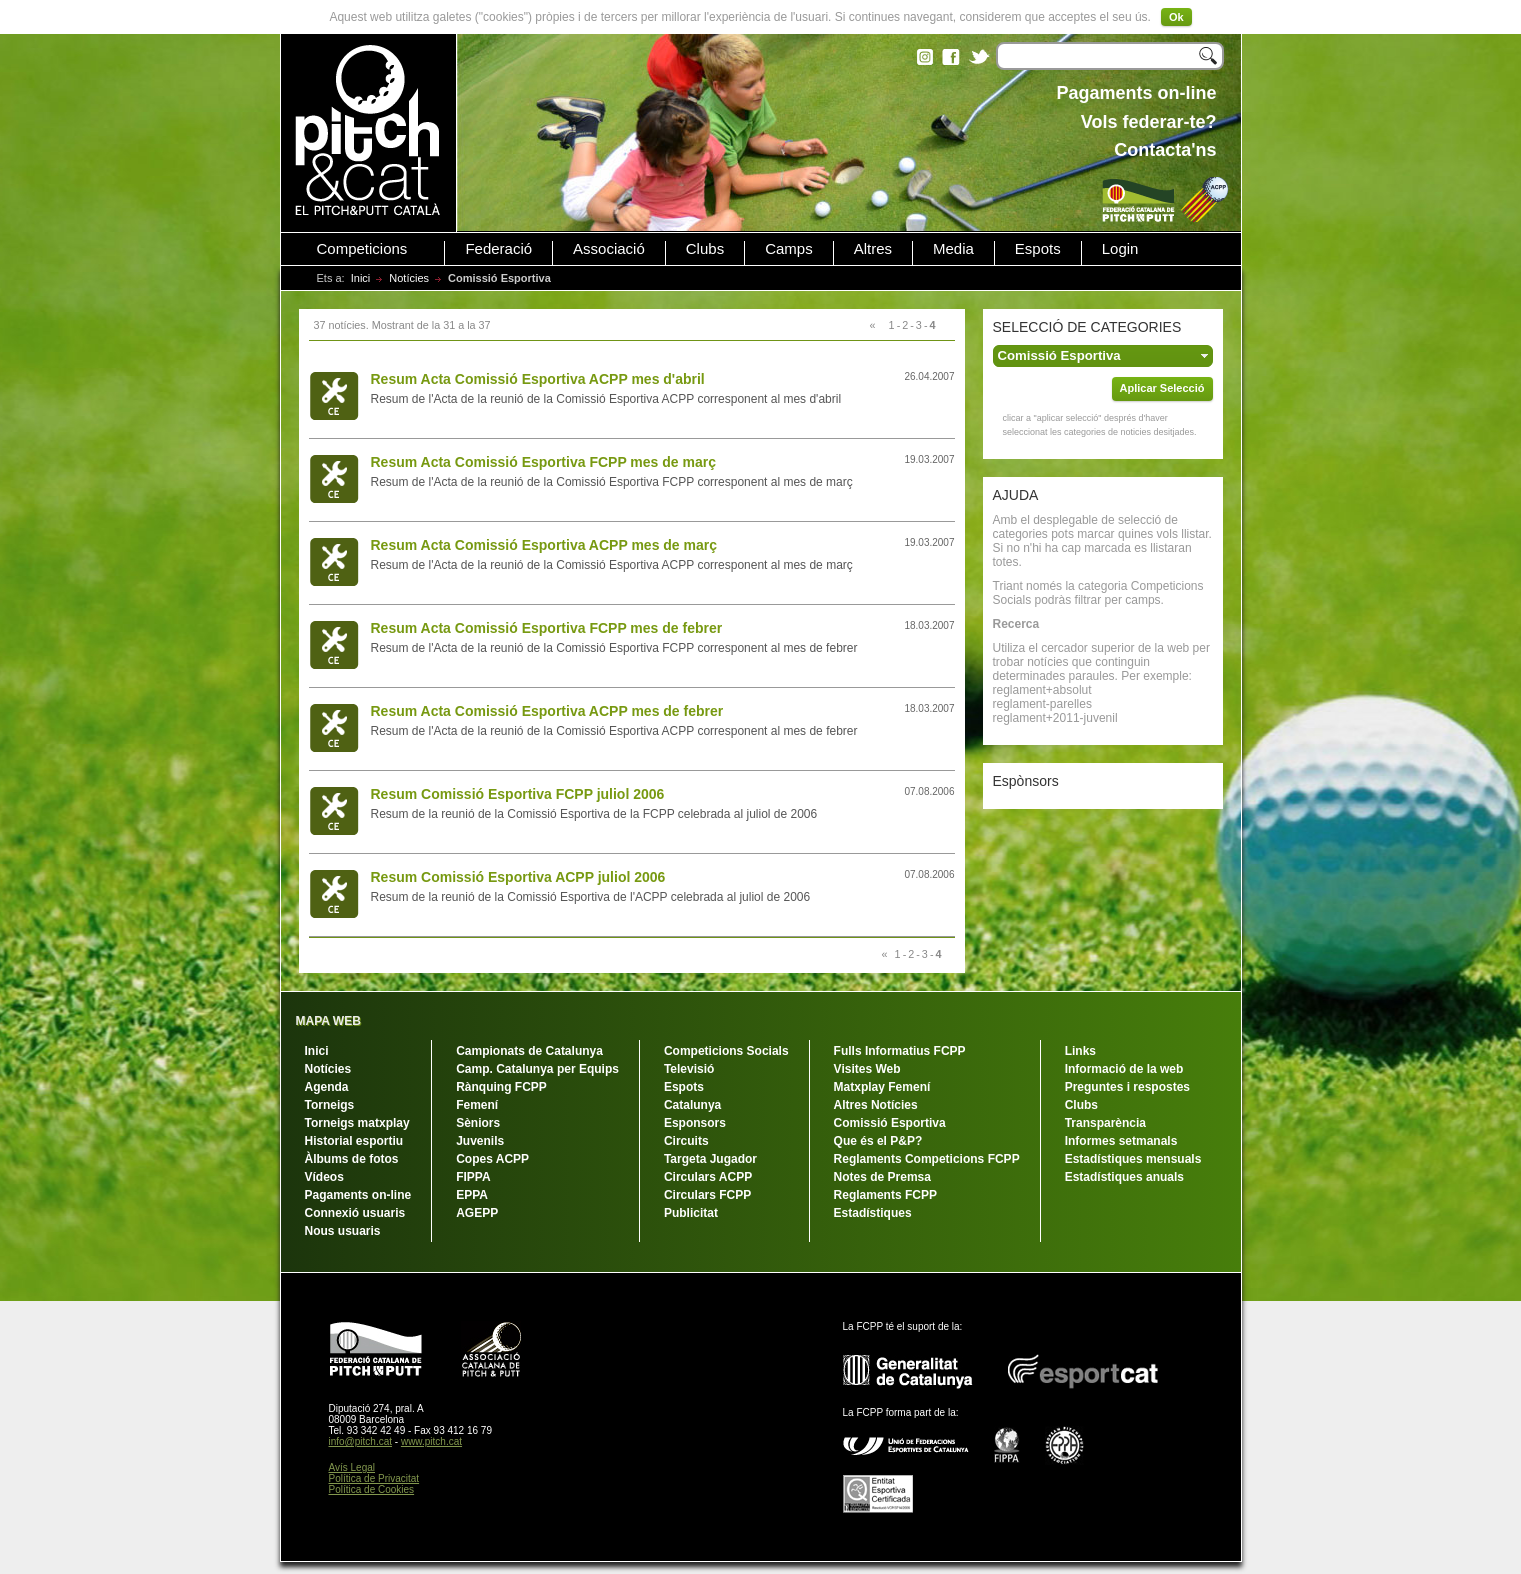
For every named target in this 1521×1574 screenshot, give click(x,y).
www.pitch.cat (431, 1441)
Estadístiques (873, 1213)
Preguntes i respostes (1127, 1087)
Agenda (327, 1087)
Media (953, 249)
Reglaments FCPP (885, 1195)
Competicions (362, 249)
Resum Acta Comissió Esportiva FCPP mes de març (543, 462)
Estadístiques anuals (1124, 1177)
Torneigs (330, 1105)
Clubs (705, 249)
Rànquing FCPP (501, 1087)
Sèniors (478, 1123)
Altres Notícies (876, 1105)
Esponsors (695, 1123)
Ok (1176, 17)
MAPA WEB (328, 1021)
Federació (498, 249)
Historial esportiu (354, 1141)
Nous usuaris (343, 1231)
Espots (1038, 249)
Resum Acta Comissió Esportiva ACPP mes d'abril (538, 379)
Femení (477, 1105)
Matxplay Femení (882, 1087)
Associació (609, 249)
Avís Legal (352, 1467)
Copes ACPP (492, 1159)
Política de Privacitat (374, 1478)
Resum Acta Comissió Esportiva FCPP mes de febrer (547, 628)
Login (1120, 249)
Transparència (1105, 1123)
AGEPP (477, 1213)
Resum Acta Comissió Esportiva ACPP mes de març (544, 545)
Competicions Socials (726, 1051)
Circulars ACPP (708, 1177)
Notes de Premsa (882, 1177)
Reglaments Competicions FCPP (927, 1159)
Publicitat (691, 1213)
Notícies (409, 278)
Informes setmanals (1121, 1141)
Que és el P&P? (878, 1141)
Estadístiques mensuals (1133, 1159)
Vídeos (324, 1177)
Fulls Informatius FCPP (900, 1051)
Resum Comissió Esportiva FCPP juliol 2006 (518, 794)
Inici (361, 278)
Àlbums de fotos (352, 1159)
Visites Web (867, 1069)
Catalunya (692, 1105)
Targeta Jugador (710, 1159)
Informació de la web (1124, 1069)
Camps (789, 249)
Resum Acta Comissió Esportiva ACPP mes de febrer (547, 711)
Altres (873, 249)
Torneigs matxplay (357, 1123)
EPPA (472, 1195)
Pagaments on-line (358, 1195)
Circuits (686, 1141)
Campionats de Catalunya (529, 1051)
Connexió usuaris (355, 1213)
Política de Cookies (372, 1489)
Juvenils (480, 1141)
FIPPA (473, 1177)
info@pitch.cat (361, 1441)
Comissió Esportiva (890, 1123)
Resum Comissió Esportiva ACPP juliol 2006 (518, 877)
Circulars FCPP (707, 1195)
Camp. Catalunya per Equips (537, 1069)
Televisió (689, 1069)
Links (1080, 1051)
